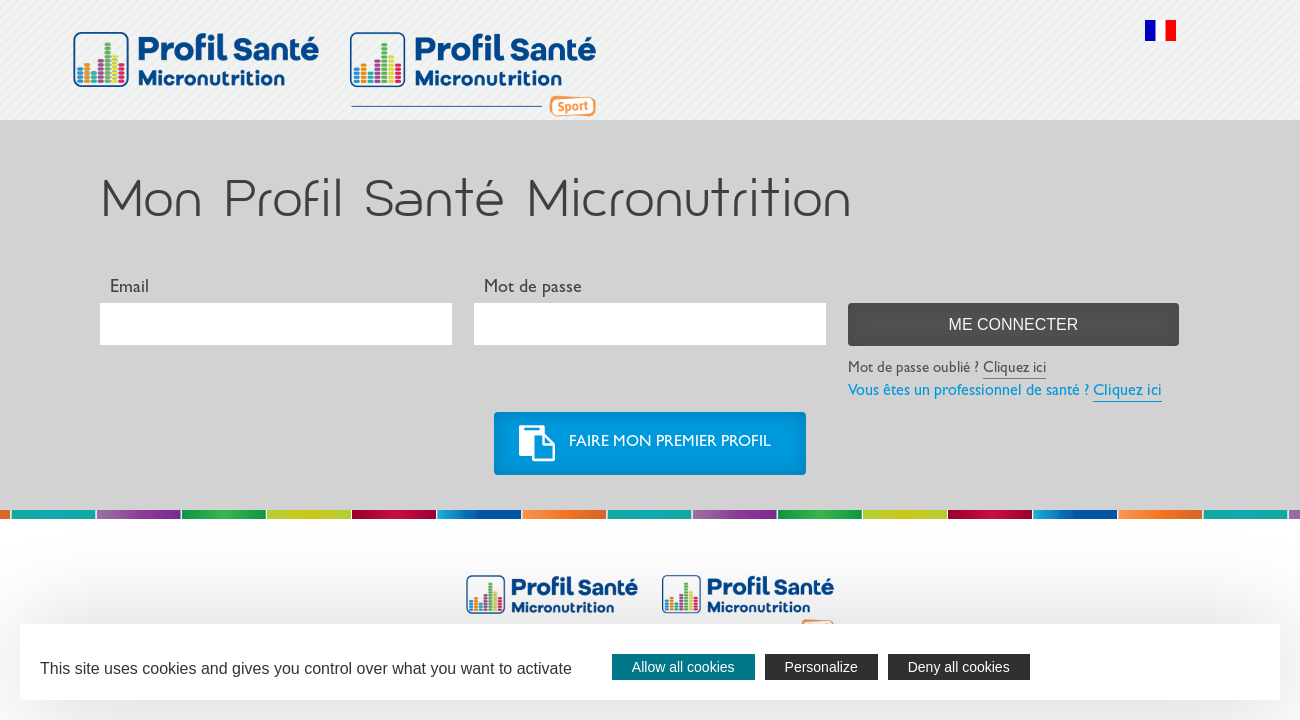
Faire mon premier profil (670, 443)
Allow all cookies (683, 667)
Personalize (821, 667)
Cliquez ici (1014, 369)
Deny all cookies (959, 667)
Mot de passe (533, 289)
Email (129, 289)
